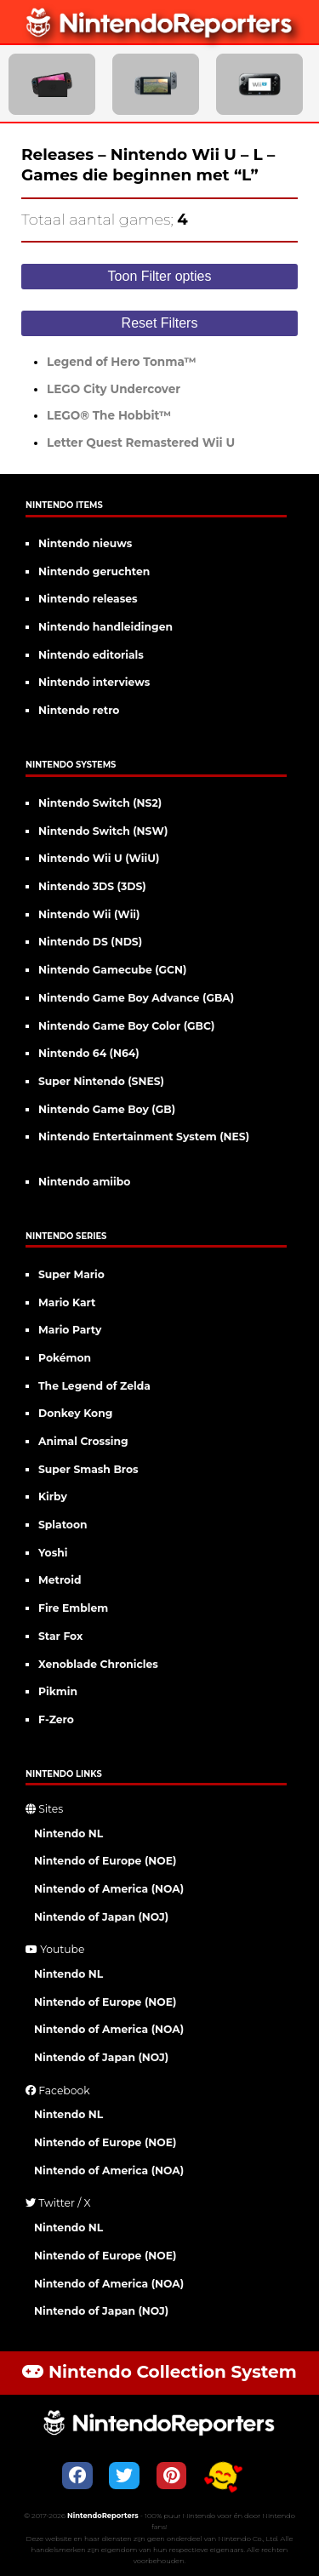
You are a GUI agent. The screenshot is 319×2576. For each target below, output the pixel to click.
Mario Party (69, 1329)
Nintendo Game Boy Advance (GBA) (136, 997)
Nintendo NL (68, 1833)
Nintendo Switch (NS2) (100, 803)
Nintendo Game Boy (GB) (106, 1109)
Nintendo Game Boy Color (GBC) (126, 1026)
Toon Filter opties (160, 276)
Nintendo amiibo (84, 1181)
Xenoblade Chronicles (98, 1664)
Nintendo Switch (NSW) (103, 831)
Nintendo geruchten (94, 571)
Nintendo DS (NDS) (90, 941)
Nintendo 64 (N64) (89, 1053)
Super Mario (71, 1274)
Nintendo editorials (91, 654)
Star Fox (60, 1636)
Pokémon (64, 1357)
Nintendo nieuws (85, 543)
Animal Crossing (83, 1441)
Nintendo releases (88, 598)
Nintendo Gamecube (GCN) (112, 969)
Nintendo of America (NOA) (109, 1888)
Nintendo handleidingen (105, 626)
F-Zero (56, 1719)
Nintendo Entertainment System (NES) (143, 1136)
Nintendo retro (78, 710)
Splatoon (63, 1524)
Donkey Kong (75, 1413)
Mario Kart (66, 1302)
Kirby (52, 1496)
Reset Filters (160, 323)
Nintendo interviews (94, 682)
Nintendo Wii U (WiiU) (98, 858)
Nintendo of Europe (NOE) (105, 1860)
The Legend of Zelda (94, 1385)
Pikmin (57, 1691)
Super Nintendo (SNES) (101, 1081)
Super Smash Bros (88, 1469)
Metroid (59, 1580)
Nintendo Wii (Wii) (89, 914)
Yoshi (52, 1552)
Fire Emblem (73, 1608)
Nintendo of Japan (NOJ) (101, 1917)
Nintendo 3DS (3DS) (92, 886)
